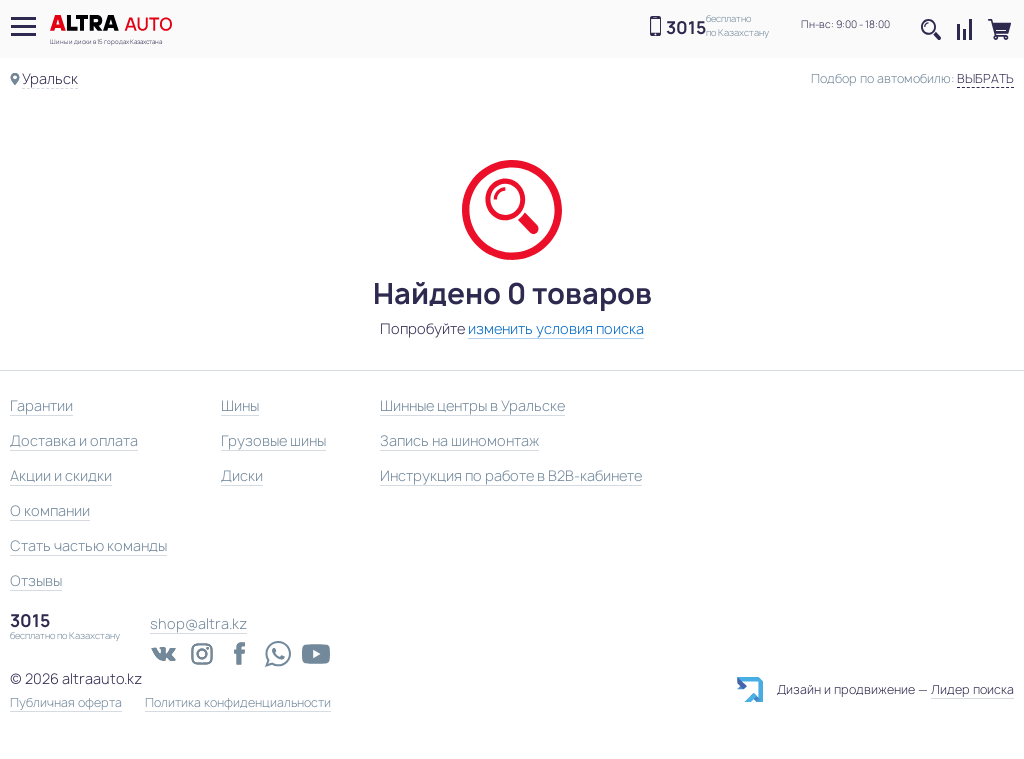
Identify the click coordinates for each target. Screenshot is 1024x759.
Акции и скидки (61, 475)
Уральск (50, 78)
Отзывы (36, 580)
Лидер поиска (972, 689)
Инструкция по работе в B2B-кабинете (511, 475)
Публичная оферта (66, 703)
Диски (242, 475)
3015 (686, 27)
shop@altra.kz (198, 623)
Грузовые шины (273, 440)
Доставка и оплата (74, 440)
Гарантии (41, 405)
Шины (240, 405)
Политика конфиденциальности (238, 703)
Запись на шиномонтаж (459, 440)
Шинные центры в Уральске (472, 405)
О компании (50, 510)
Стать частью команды (88, 545)
